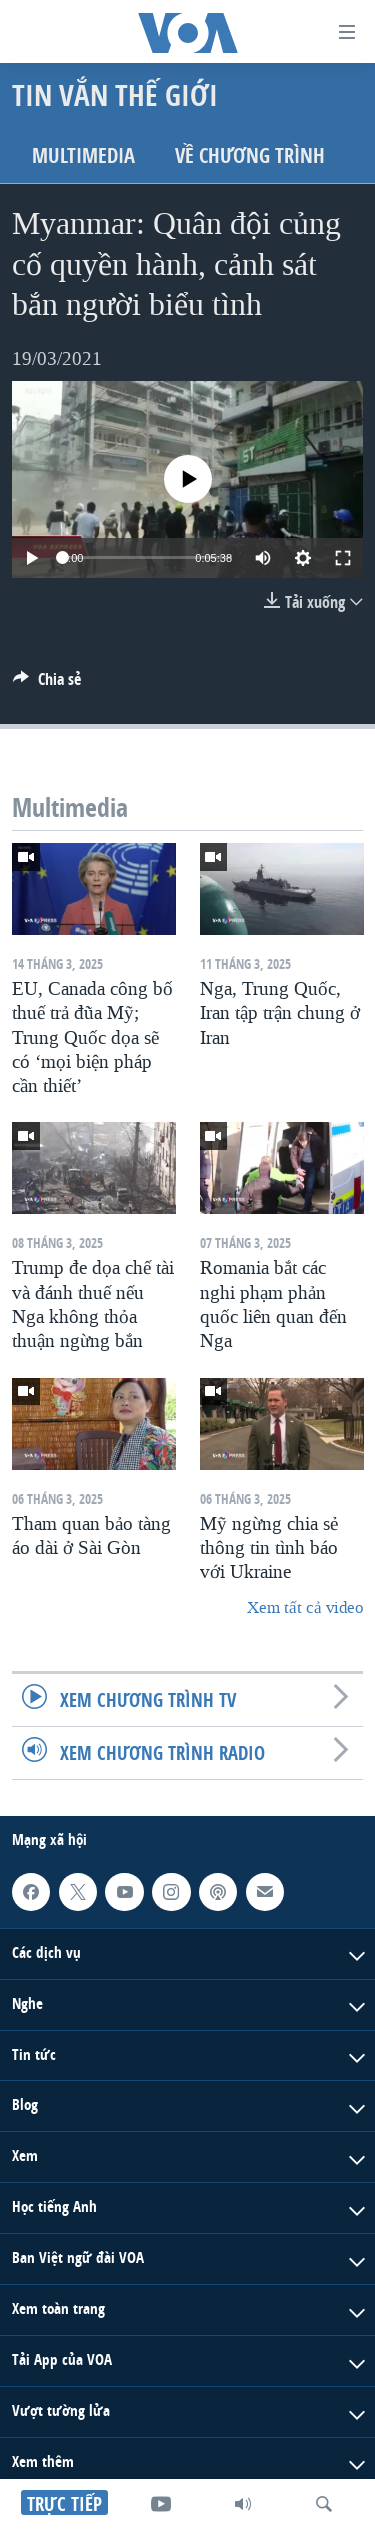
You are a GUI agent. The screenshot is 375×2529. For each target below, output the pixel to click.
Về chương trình (250, 155)
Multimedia (83, 155)
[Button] (47, 684)
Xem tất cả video (305, 1607)
